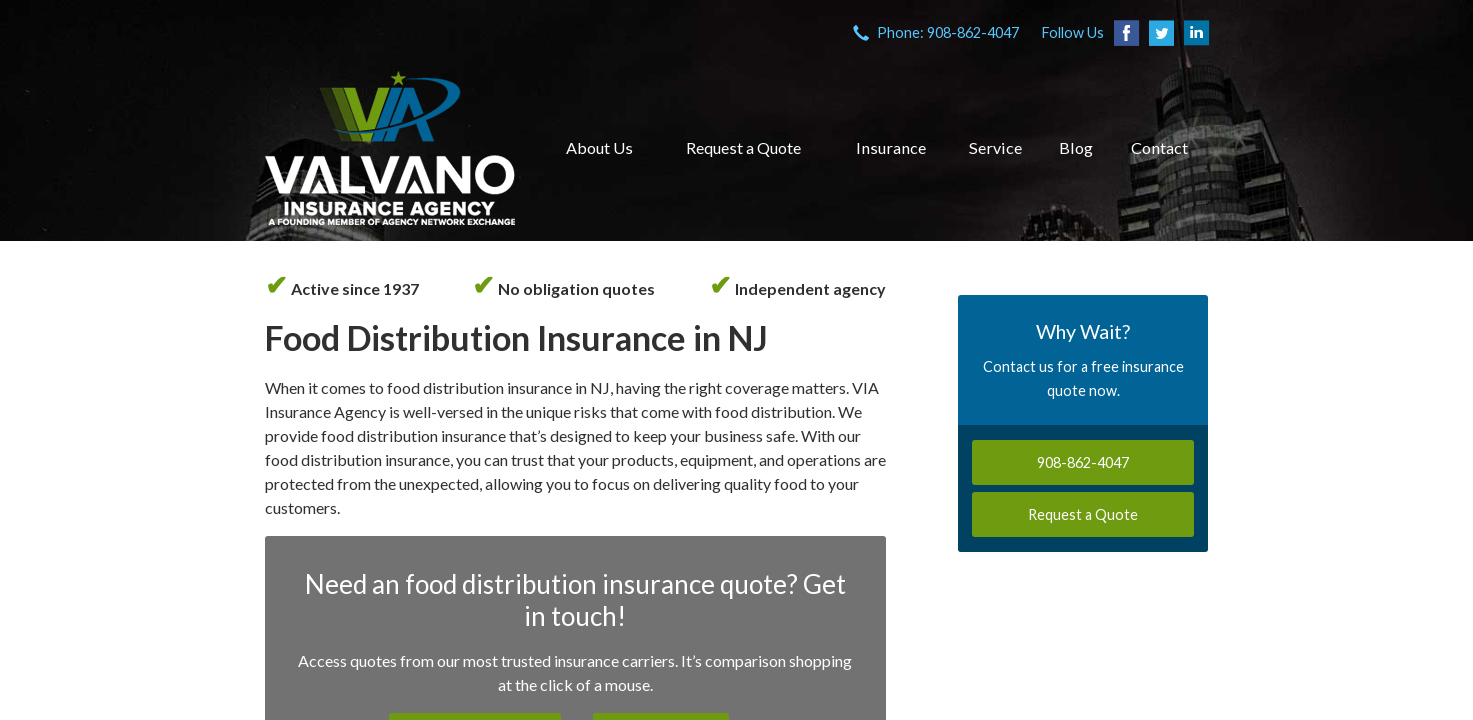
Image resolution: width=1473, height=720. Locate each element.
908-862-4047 (1083, 462)
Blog (1076, 147)
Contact (1159, 147)
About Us (599, 147)
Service (995, 147)
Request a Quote (743, 147)
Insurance (891, 147)
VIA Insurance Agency (390, 148)
